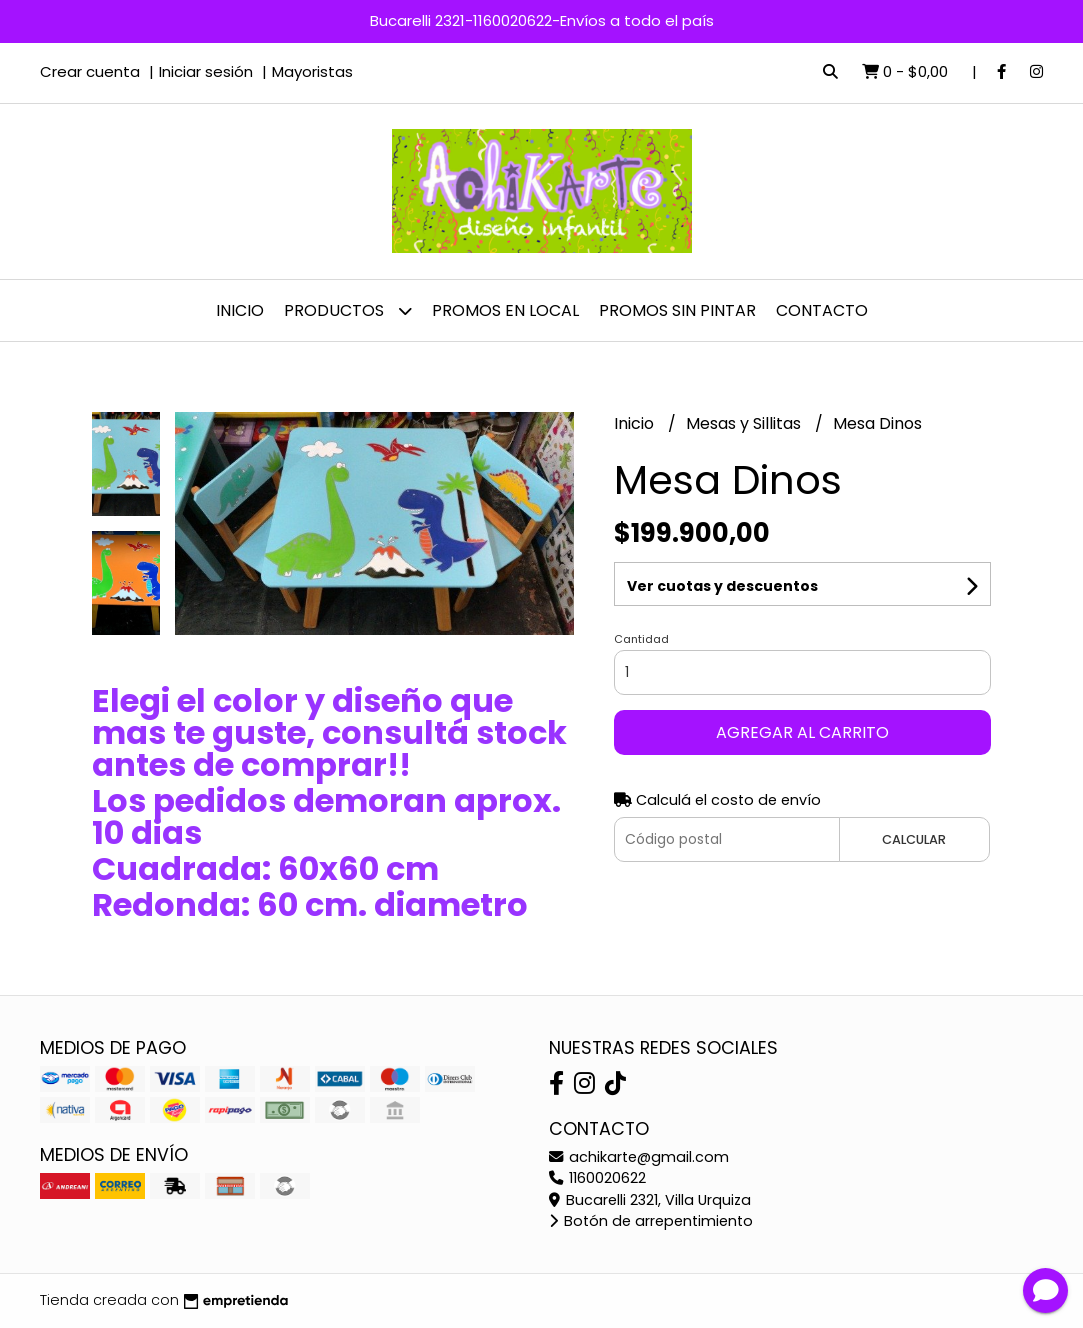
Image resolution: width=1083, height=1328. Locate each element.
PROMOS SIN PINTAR (677, 310)
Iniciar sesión (206, 71)
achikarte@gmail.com (639, 1157)
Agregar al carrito (802, 732)
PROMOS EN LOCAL (505, 310)
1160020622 (597, 1178)
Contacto (822, 310)
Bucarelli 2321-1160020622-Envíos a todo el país (542, 20)
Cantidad (641, 639)
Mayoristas (312, 71)
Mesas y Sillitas (745, 423)
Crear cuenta (90, 71)
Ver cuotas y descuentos (722, 586)
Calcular (914, 839)
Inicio (240, 310)
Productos (348, 310)
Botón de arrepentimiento (651, 1221)
